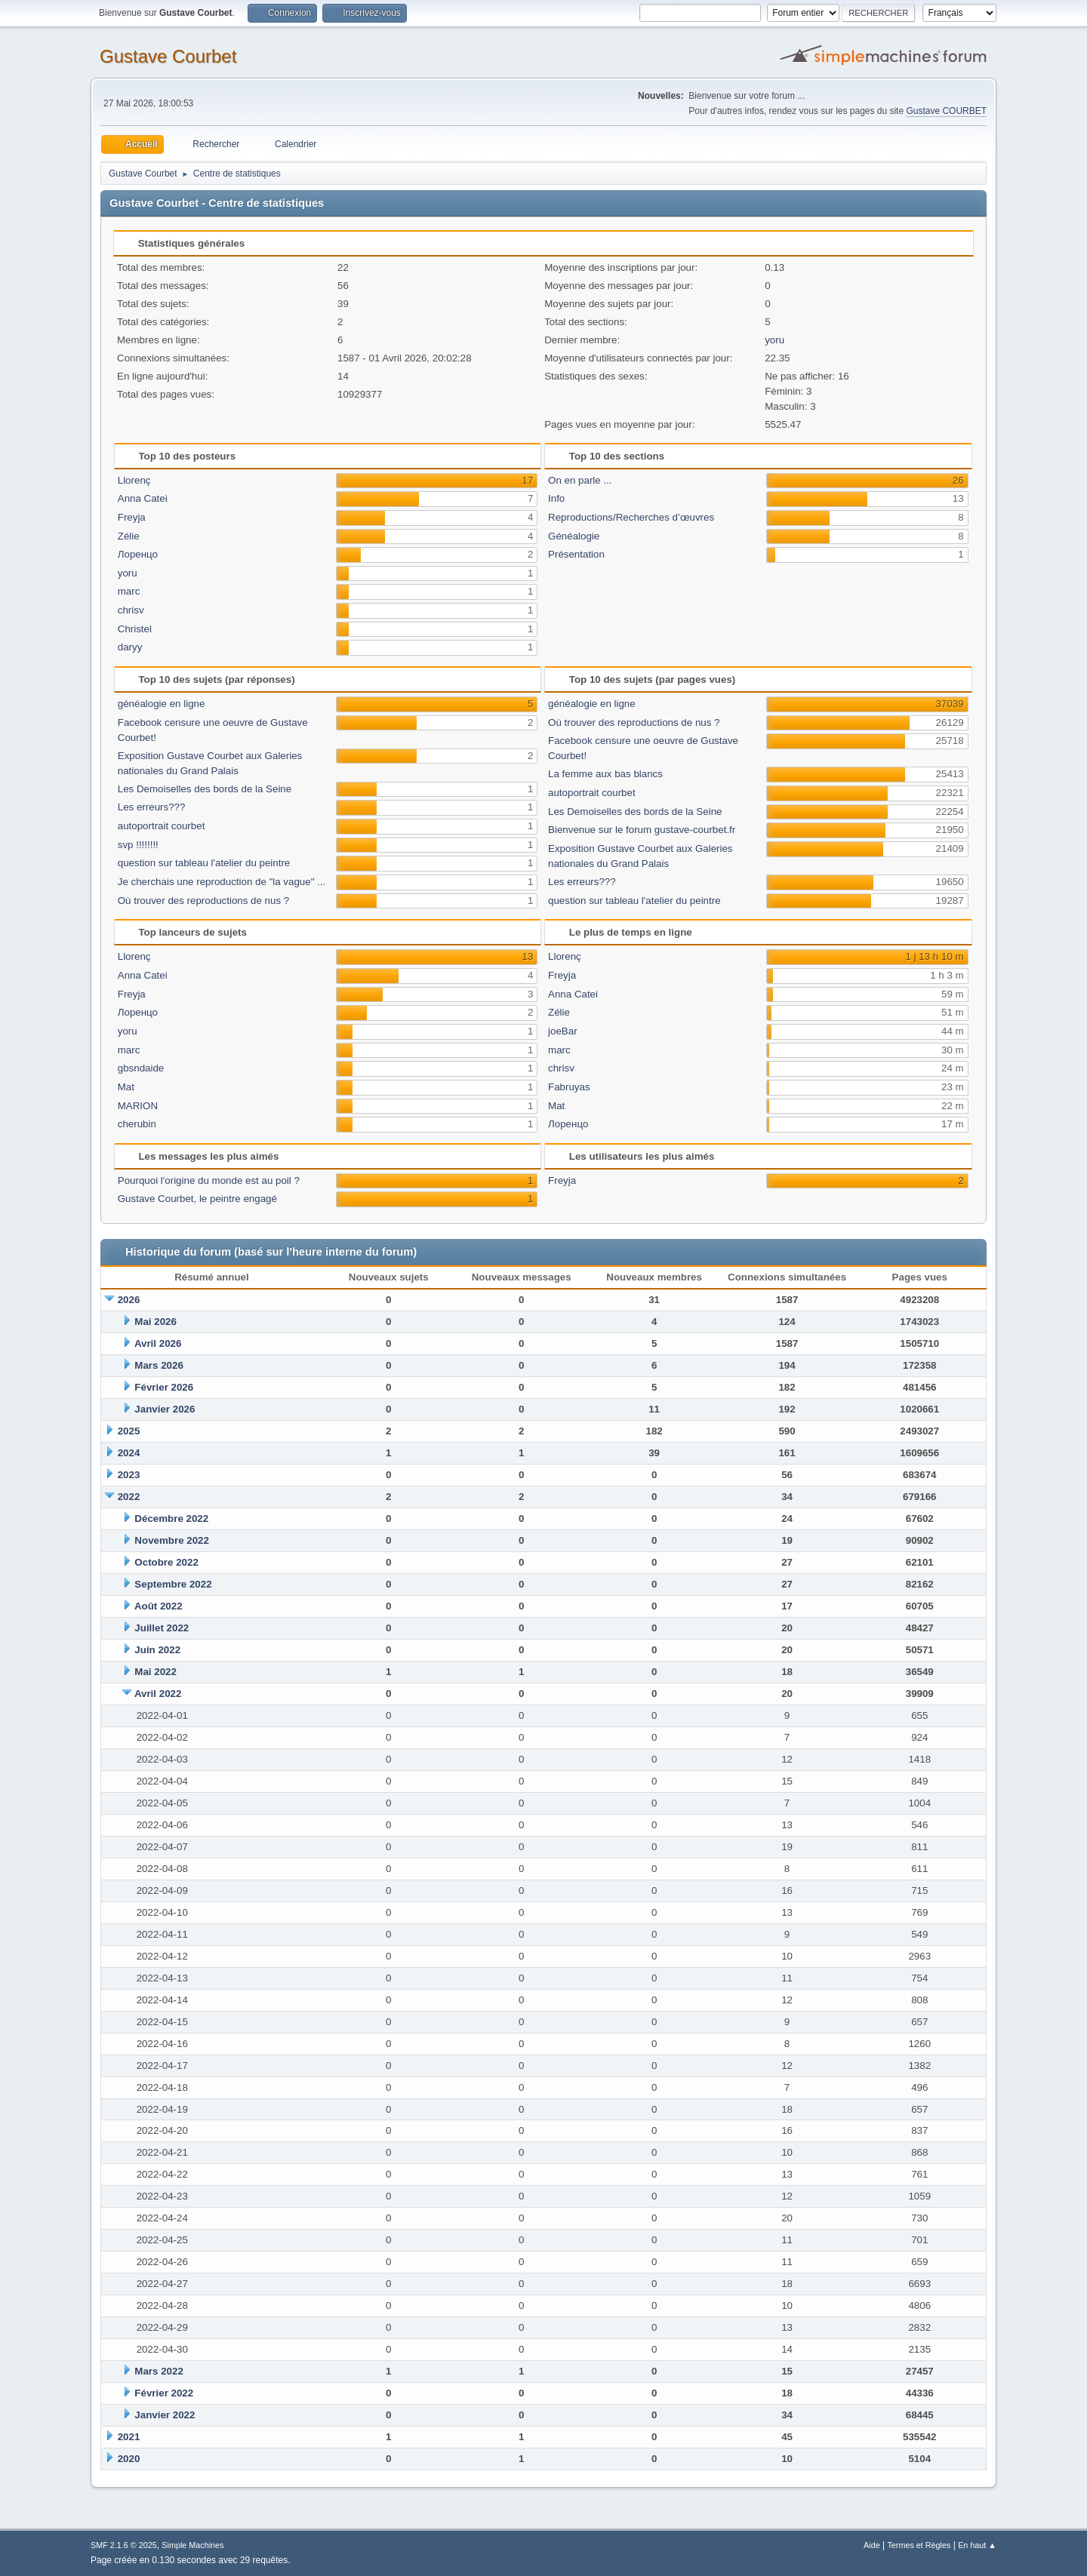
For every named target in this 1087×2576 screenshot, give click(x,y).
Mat (126, 1087)
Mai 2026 (155, 1321)
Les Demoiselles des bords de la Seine (204, 789)
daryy (130, 647)
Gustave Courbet (168, 56)
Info (556, 498)
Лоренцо (138, 554)
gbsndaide (141, 1068)
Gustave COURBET (946, 111)
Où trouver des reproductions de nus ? (203, 900)
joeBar (562, 1031)
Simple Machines (192, 2545)
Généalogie (573, 536)
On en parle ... (579, 480)
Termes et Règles (918, 2545)
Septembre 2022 (172, 1584)
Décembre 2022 (171, 1518)
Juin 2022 (157, 1649)
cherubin (137, 1124)
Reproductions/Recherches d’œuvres (631, 517)
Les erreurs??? (152, 807)
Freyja (132, 517)
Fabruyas (569, 1087)
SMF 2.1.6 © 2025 (124, 2545)
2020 (129, 2458)
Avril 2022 (158, 1693)
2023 (129, 1474)
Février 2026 (163, 1387)
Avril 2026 (158, 1343)
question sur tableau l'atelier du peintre (204, 862)
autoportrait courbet (161, 826)
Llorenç (134, 480)
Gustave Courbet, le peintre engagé (197, 1198)
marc (129, 591)
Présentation (576, 554)
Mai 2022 (155, 1671)
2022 (129, 1496)
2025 (129, 1431)
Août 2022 (158, 1606)
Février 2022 (163, 2393)
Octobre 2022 (166, 1562)
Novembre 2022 (171, 1540)
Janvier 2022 (164, 2415)
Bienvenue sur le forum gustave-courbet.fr (641, 829)
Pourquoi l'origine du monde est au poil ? (209, 1180)
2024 (129, 1453)
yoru (774, 340)
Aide (872, 2545)
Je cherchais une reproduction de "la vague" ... (221, 881)
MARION (138, 1105)
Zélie (129, 536)
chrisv (131, 610)
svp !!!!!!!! (138, 844)
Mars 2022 (158, 2371)
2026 (129, 1299)
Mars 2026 (158, 1365)
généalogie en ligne (161, 703)
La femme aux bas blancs (605, 773)
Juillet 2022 (161, 1628)
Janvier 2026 (164, 1409)
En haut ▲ (977, 2545)
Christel (135, 629)
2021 (129, 2436)
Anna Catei (143, 498)
